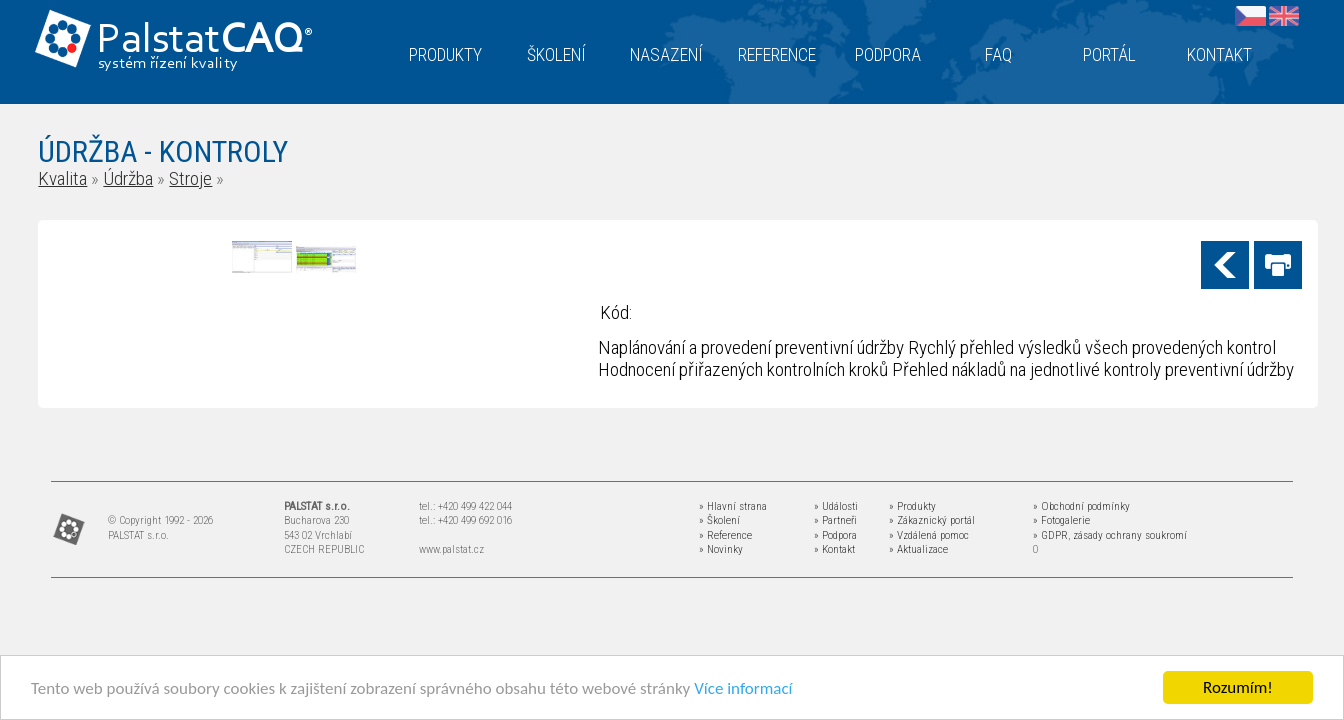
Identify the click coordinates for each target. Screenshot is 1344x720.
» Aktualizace (918, 549)
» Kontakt (834, 549)
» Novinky (721, 549)
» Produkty (912, 506)
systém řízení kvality (168, 64)
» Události (836, 506)
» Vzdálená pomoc (929, 535)
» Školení (719, 520)
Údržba (128, 178)
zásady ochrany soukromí (1130, 535)
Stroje (190, 178)
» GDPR (1050, 535)
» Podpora (835, 535)
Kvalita (62, 178)
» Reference (725, 535)
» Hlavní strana (733, 506)
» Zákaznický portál (932, 520)
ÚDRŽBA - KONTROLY (163, 151)
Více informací (743, 688)
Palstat (204, 41)
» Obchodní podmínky (1081, 506)
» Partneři (835, 520)
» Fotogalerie (1061, 520)
